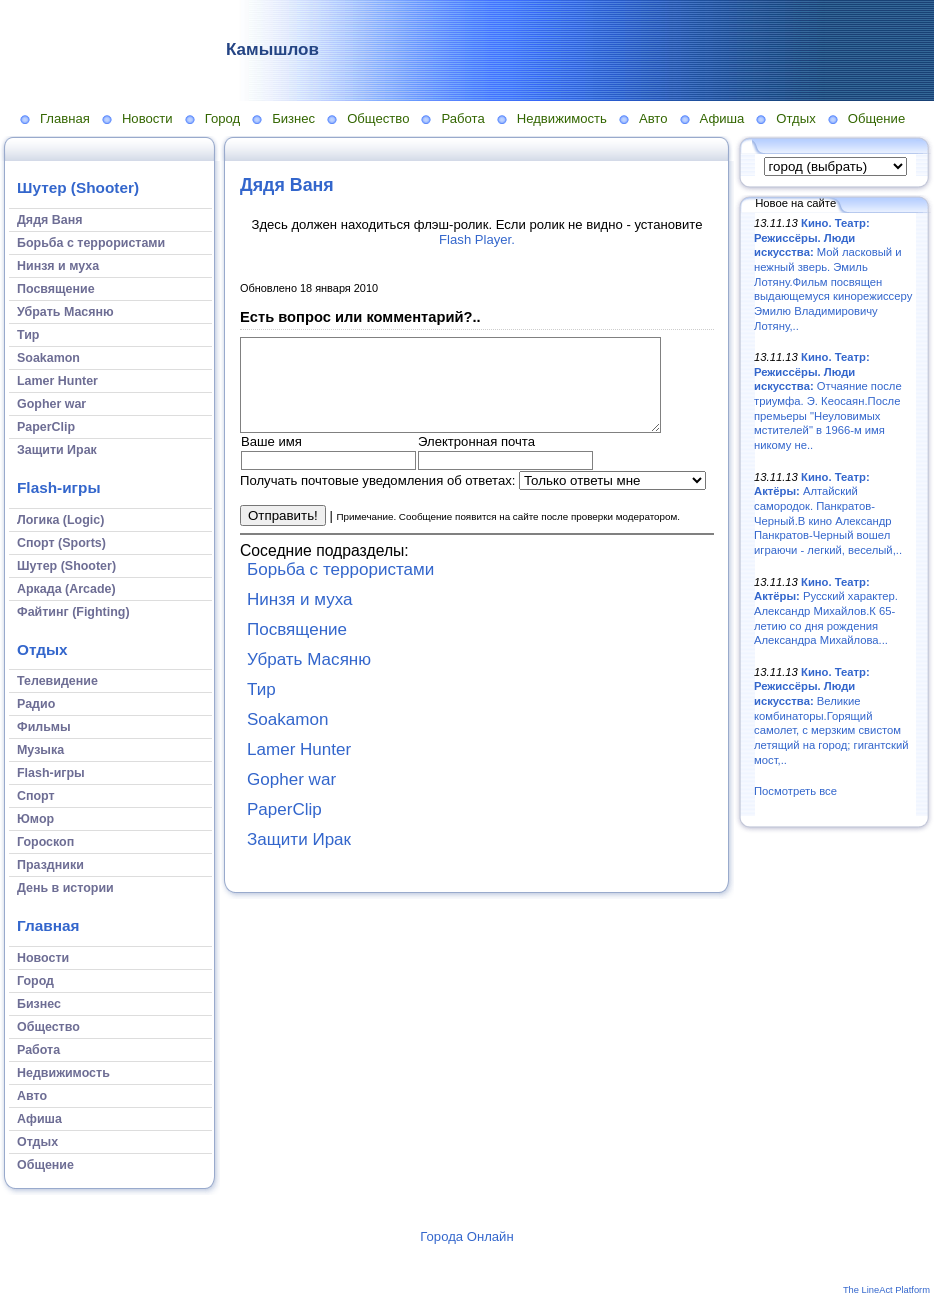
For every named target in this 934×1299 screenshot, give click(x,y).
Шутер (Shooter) (78, 187)
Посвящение (297, 647)
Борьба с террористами (340, 587)
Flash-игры (58, 487)
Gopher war (291, 797)
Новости (147, 118)
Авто (653, 118)
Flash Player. (477, 239)
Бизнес (293, 118)
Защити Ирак (299, 857)
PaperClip (284, 827)
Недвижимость (562, 118)
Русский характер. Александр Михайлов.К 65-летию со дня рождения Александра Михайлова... (826, 611)
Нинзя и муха (300, 617)
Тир (261, 707)
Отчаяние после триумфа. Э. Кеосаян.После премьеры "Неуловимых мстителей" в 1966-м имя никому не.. (828, 401)
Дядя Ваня (287, 185)
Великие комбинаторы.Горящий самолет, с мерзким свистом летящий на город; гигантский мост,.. (831, 716)
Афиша (722, 118)
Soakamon (288, 737)
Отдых (795, 118)
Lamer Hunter (299, 767)
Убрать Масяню (309, 677)
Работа (462, 118)
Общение (877, 118)
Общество (378, 118)
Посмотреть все (795, 791)
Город (222, 118)
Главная (65, 118)
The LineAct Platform (886, 1290)
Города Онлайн (466, 1236)
